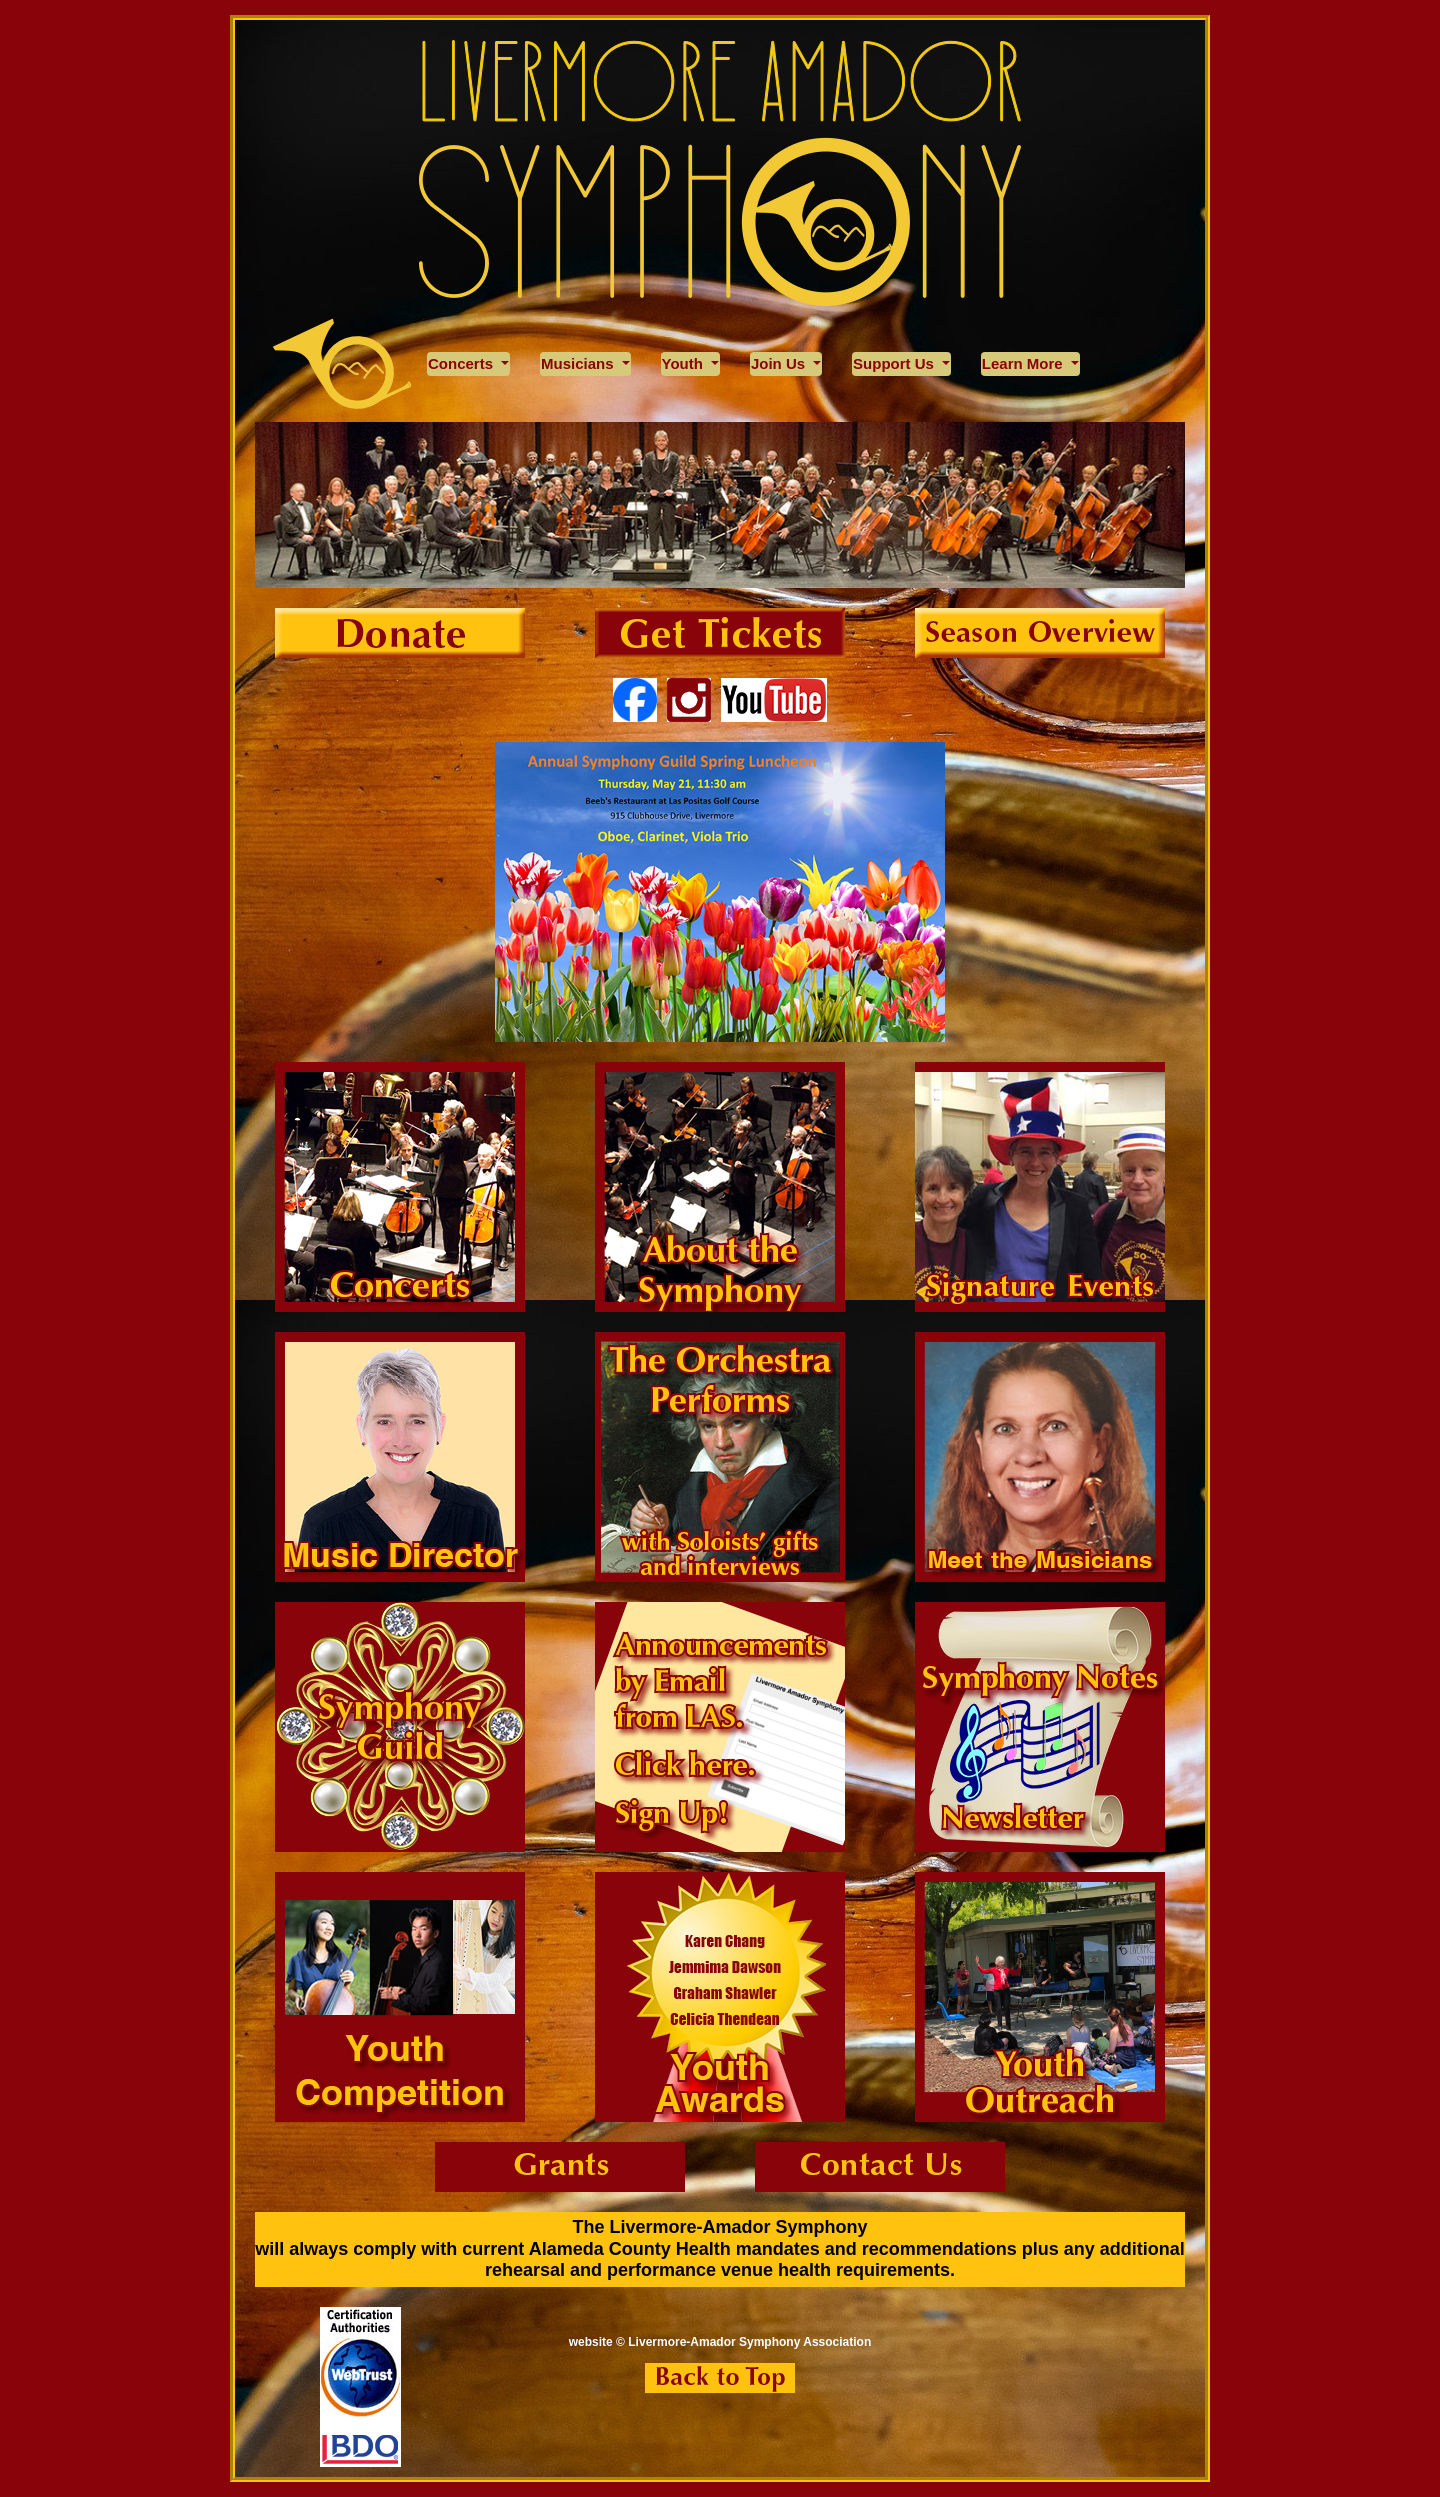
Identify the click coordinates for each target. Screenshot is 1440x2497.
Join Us (780, 363)
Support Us (895, 363)
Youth (685, 363)
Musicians (579, 363)
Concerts (462, 363)
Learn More (1024, 363)
